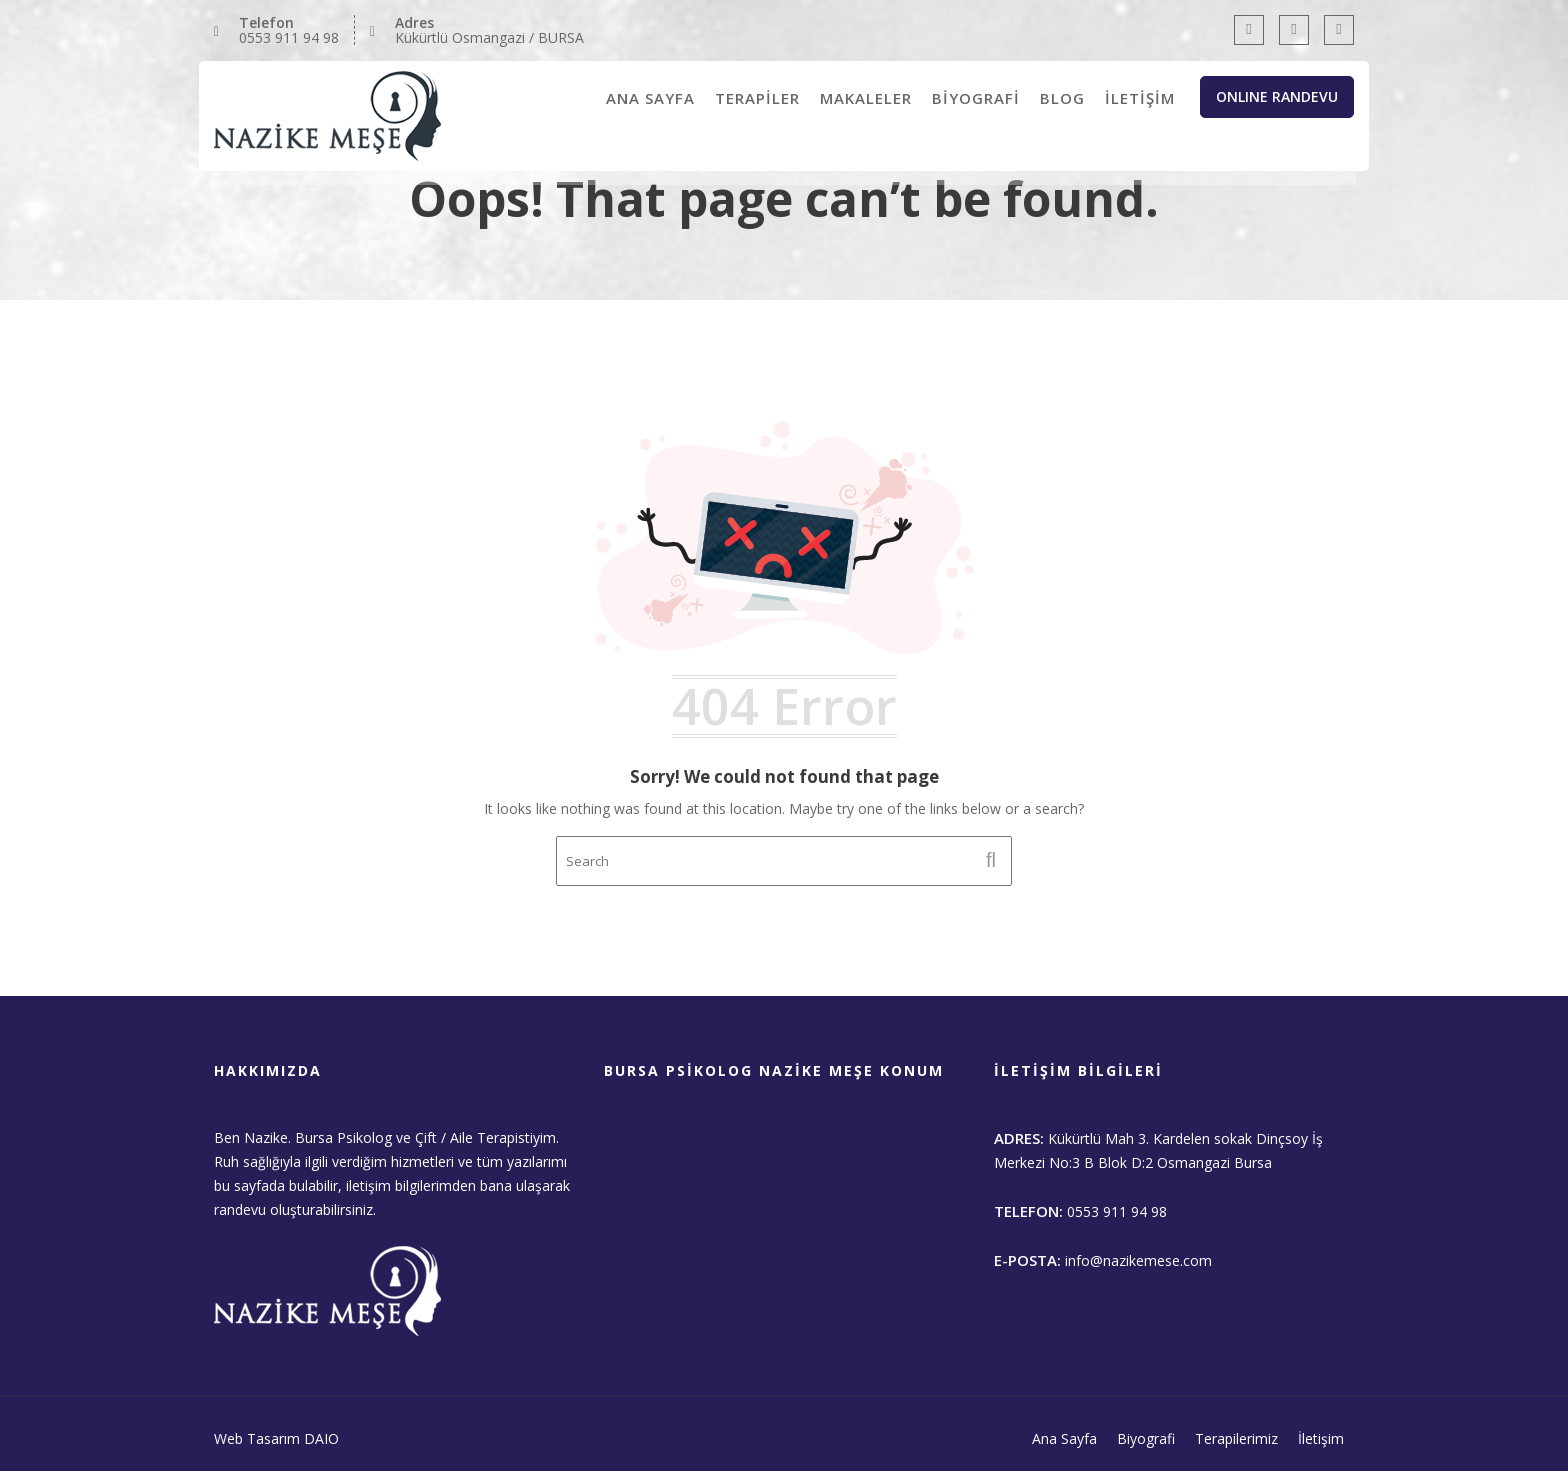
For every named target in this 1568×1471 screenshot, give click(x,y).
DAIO (321, 1438)
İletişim (1321, 1438)
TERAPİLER (757, 98)
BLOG (1062, 98)
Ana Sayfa (1064, 1438)
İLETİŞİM (1140, 98)
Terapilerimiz (1236, 1438)
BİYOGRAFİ (976, 98)
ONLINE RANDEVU (1277, 96)
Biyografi (1146, 1438)
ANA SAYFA (650, 98)
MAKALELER (866, 98)
